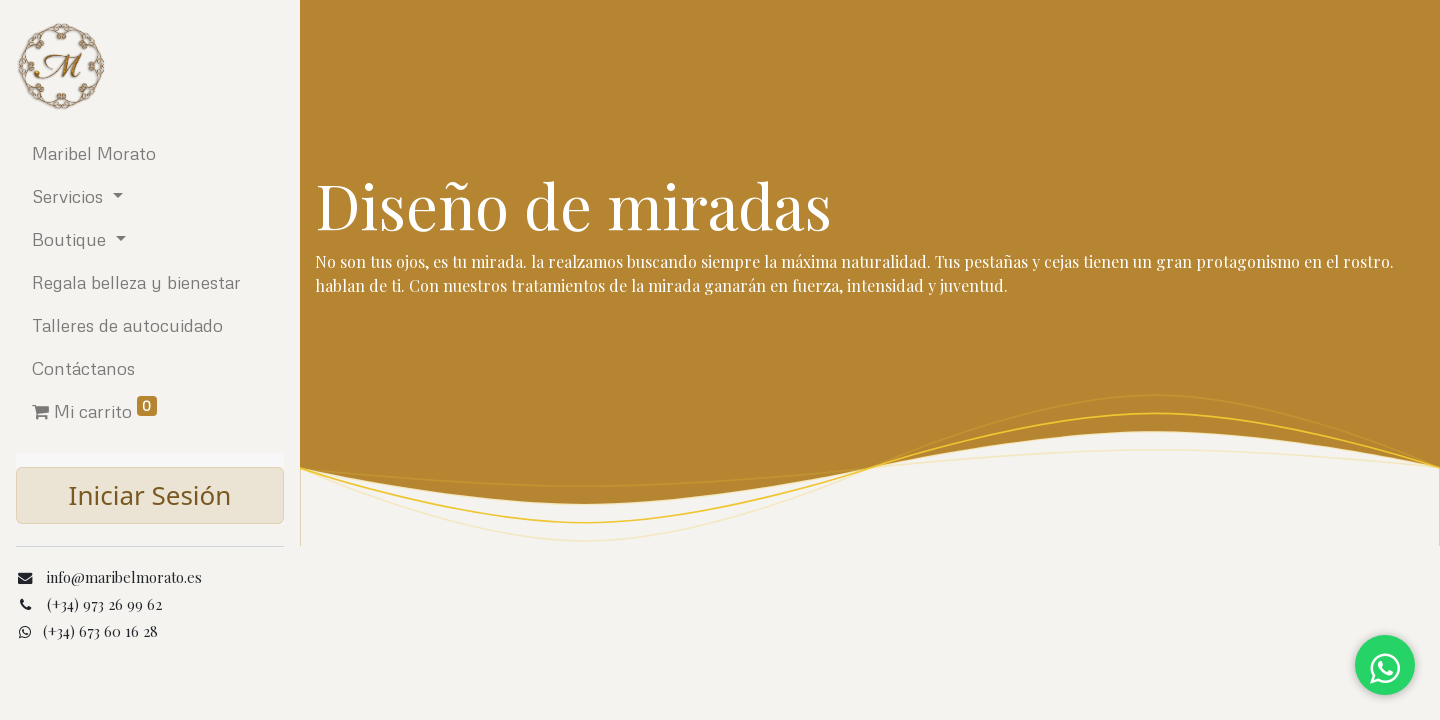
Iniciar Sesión (150, 495)
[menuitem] (150, 153)
